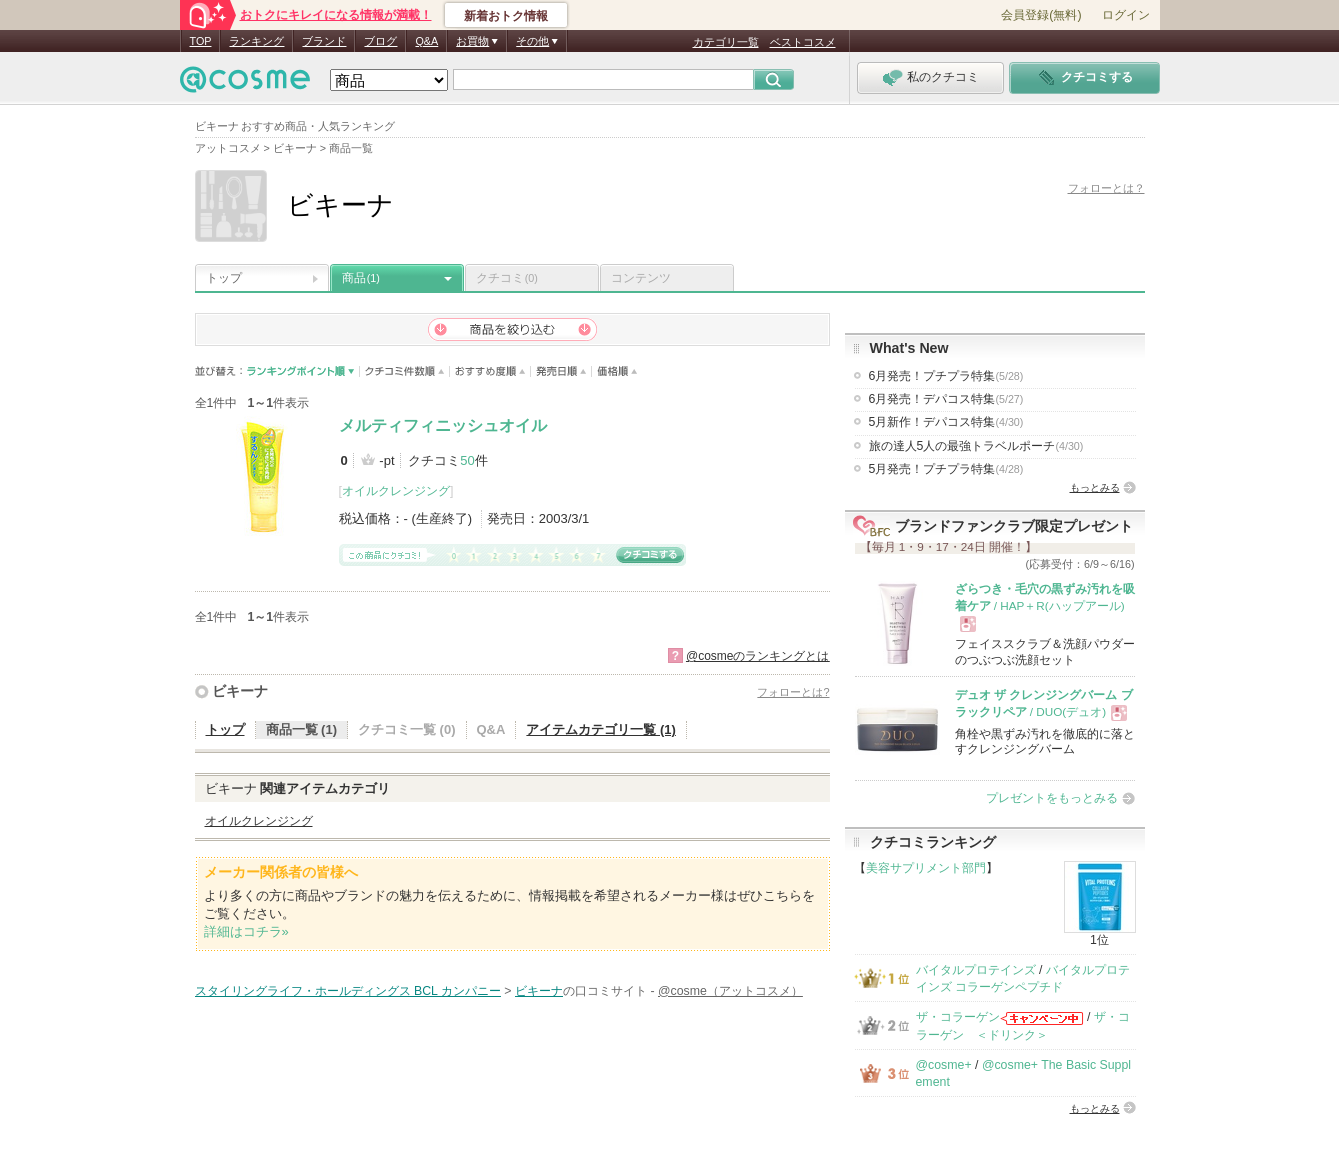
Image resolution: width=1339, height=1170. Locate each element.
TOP (201, 41)
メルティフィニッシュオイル (443, 425)
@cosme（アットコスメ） (730, 991)
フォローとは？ (1106, 188)
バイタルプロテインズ (976, 970)
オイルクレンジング (396, 491)
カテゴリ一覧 (726, 42)
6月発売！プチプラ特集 (946, 376)
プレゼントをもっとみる (1052, 798)
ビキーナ (240, 691)
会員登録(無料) (1041, 15)
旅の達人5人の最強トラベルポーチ (976, 446)
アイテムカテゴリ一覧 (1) (601, 729)
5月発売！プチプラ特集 (946, 469)
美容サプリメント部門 (926, 868)
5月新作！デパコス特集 (946, 422)
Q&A (426, 41)
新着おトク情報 (506, 16)
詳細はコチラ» (246, 931)
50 (467, 460)
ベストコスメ (803, 42)
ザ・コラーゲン (958, 1017)
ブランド (324, 41)
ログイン (1126, 15)
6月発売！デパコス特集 (946, 399)
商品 (361, 278)
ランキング (256, 41)
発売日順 (561, 371)
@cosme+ (944, 1065)
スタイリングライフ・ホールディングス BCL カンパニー (348, 991)
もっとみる (1095, 487)
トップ (224, 278)
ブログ (380, 41)
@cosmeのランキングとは (758, 656)
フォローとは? (793, 692)
